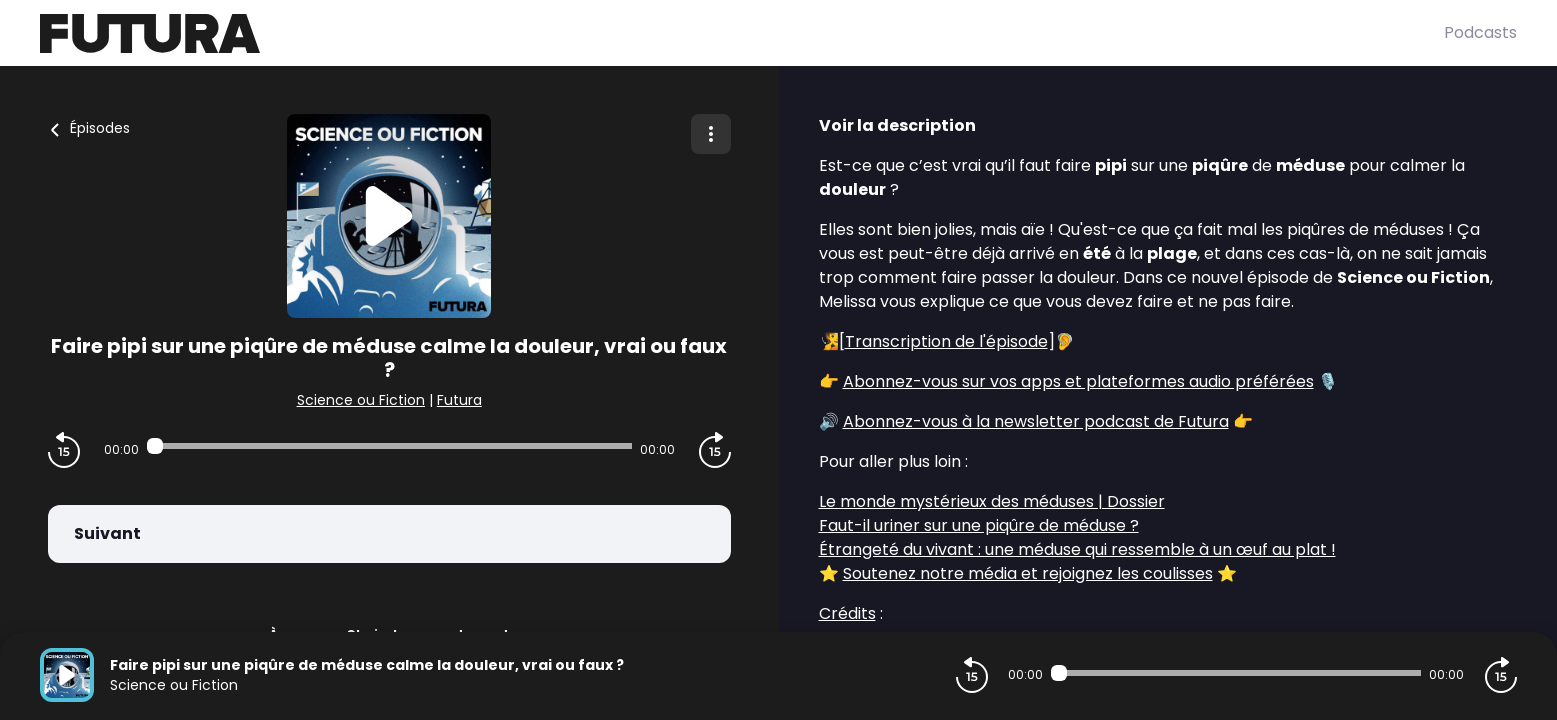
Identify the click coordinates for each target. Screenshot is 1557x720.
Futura (459, 400)
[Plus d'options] (711, 134)
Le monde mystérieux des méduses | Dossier (992, 501)
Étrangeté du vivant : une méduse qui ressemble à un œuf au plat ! (1077, 549)
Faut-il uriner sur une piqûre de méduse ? (979, 525)
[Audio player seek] (389, 446)
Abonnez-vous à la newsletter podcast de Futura (1036, 421)
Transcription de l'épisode (946, 341)
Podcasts (1480, 32)
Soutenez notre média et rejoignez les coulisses (1028, 573)
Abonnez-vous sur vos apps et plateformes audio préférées (1078, 381)
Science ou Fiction (361, 400)
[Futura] (742, 33)
